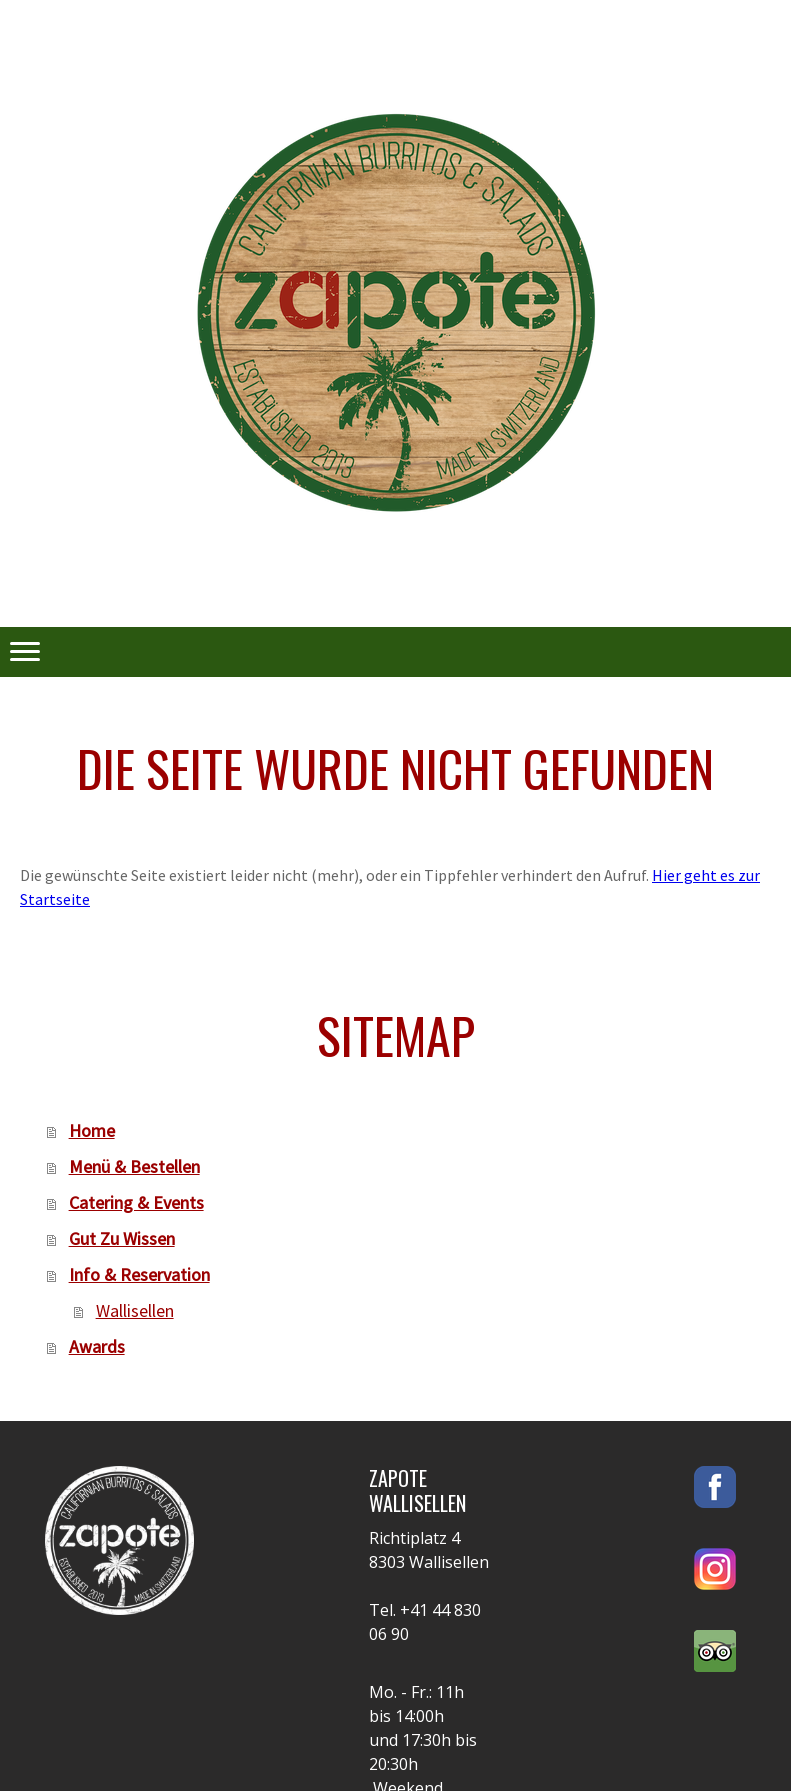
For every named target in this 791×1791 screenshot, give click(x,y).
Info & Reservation (139, 1274)
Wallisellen (135, 1310)
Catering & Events (136, 1202)
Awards (97, 1346)
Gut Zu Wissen (122, 1238)
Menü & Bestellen (134, 1166)
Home (92, 1130)
